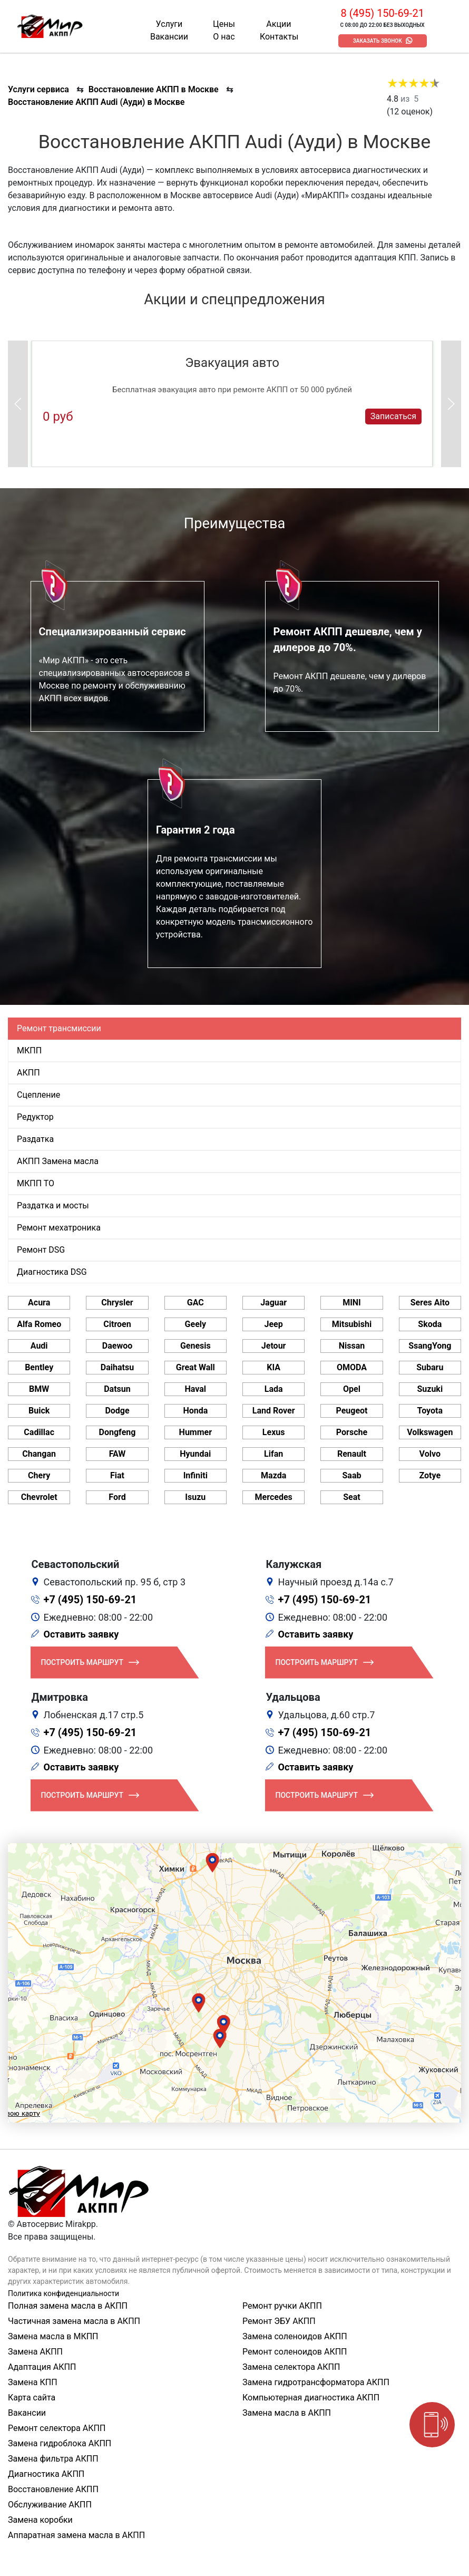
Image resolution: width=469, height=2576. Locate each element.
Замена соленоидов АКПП (294, 2336)
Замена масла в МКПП (53, 2336)
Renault (351, 1454)
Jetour (273, 1346)
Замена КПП (32, 2382)
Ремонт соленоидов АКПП (294, 2352)
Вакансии (169, 37)
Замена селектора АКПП (291, 2367)
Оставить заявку (81, 1634)
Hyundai (195, 1454)
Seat (351, 1497)
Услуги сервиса (38, 89)
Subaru (429, 1367)
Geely (195, 1324)
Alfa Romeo (39, 1324)
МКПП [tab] (29, 1050)
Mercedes (273, 1497)
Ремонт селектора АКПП (56, 2428)
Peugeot (351, 1411)
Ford (117, 1497)
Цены (224, 24)
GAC (195, 1302)
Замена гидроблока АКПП (59, 2443)
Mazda (273, 1475)
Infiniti (195, 1475)
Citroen (117, 1324)
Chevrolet (39, 1497)
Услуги (169, 24)
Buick (39, 1411)
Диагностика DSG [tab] (52, 1272)
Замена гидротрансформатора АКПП (315, 2382)
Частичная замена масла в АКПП (74, 2321)
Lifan (273, 1454)
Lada (274, 1389)
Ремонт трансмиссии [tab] (59, 1028)
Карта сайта (31, 2398)
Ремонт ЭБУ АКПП (279, 2321)
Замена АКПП (35, 2352)
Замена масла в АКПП (286, 2413)
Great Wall (195, 1367)
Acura (39, 1302)
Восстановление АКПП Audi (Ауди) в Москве (96, 102)
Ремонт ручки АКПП (282, 2306)
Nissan (352, 1346)
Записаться (393, 416)
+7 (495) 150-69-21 (90, 1599)
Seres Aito (430, 1302)
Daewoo (117, 1346)
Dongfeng (117, 1432)
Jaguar (273, 1302)
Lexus (273, 1432)
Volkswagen (430, 1432)
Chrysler (117, 1302)
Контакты (279, 37)
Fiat (117, 1475)
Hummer (195, 1432)
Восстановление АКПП (53, 2489)
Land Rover (273, 1411)
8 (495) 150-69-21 (382, 13)
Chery (39, 1475)
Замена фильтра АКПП (53, 2459)
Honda (195, 1411)
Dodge (117, 1411)
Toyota (430, 1411)
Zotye (430, 1475)
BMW (39, 1389)
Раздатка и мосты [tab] (53, 1205)
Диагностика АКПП (46, 2474)
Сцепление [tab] (38, 1095)
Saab (351, 1475)
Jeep (274, 1324)
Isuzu (195, 1497)
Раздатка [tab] (35, 1139)
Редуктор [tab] (35, 1117)
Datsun (117, 1389)
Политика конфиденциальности (63, 2293)
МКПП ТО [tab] (35, 1183)
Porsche (351, 1432)
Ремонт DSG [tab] (41, 1250)
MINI (352, 1302)
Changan (39, 1454)
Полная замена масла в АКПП (68, 2306)
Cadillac (39, 1432)
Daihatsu (117, 1367)
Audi (39, 1346)
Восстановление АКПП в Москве (154, 89)
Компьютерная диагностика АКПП (310, 2398)
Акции (278, 24)
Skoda (430, 1324)
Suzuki (430, 1389)
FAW (117, 1454)
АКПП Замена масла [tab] (58, 1161)
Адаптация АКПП (42, 2367)
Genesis (195, 1346)
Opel (351, 1389)
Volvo (430, 1454)
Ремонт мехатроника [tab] (59, 1228)
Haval (196, 1389)
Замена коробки (40, 2520)
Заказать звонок (377, 41)
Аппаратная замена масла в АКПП (76, 2535)
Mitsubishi (352, 1324)
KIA (273, 1367)
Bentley (39, 1367)
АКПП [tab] (28, 1073)
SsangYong (429, 1346)
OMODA (352, 1367)
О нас (223, 37)
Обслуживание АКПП (50, 2505)
